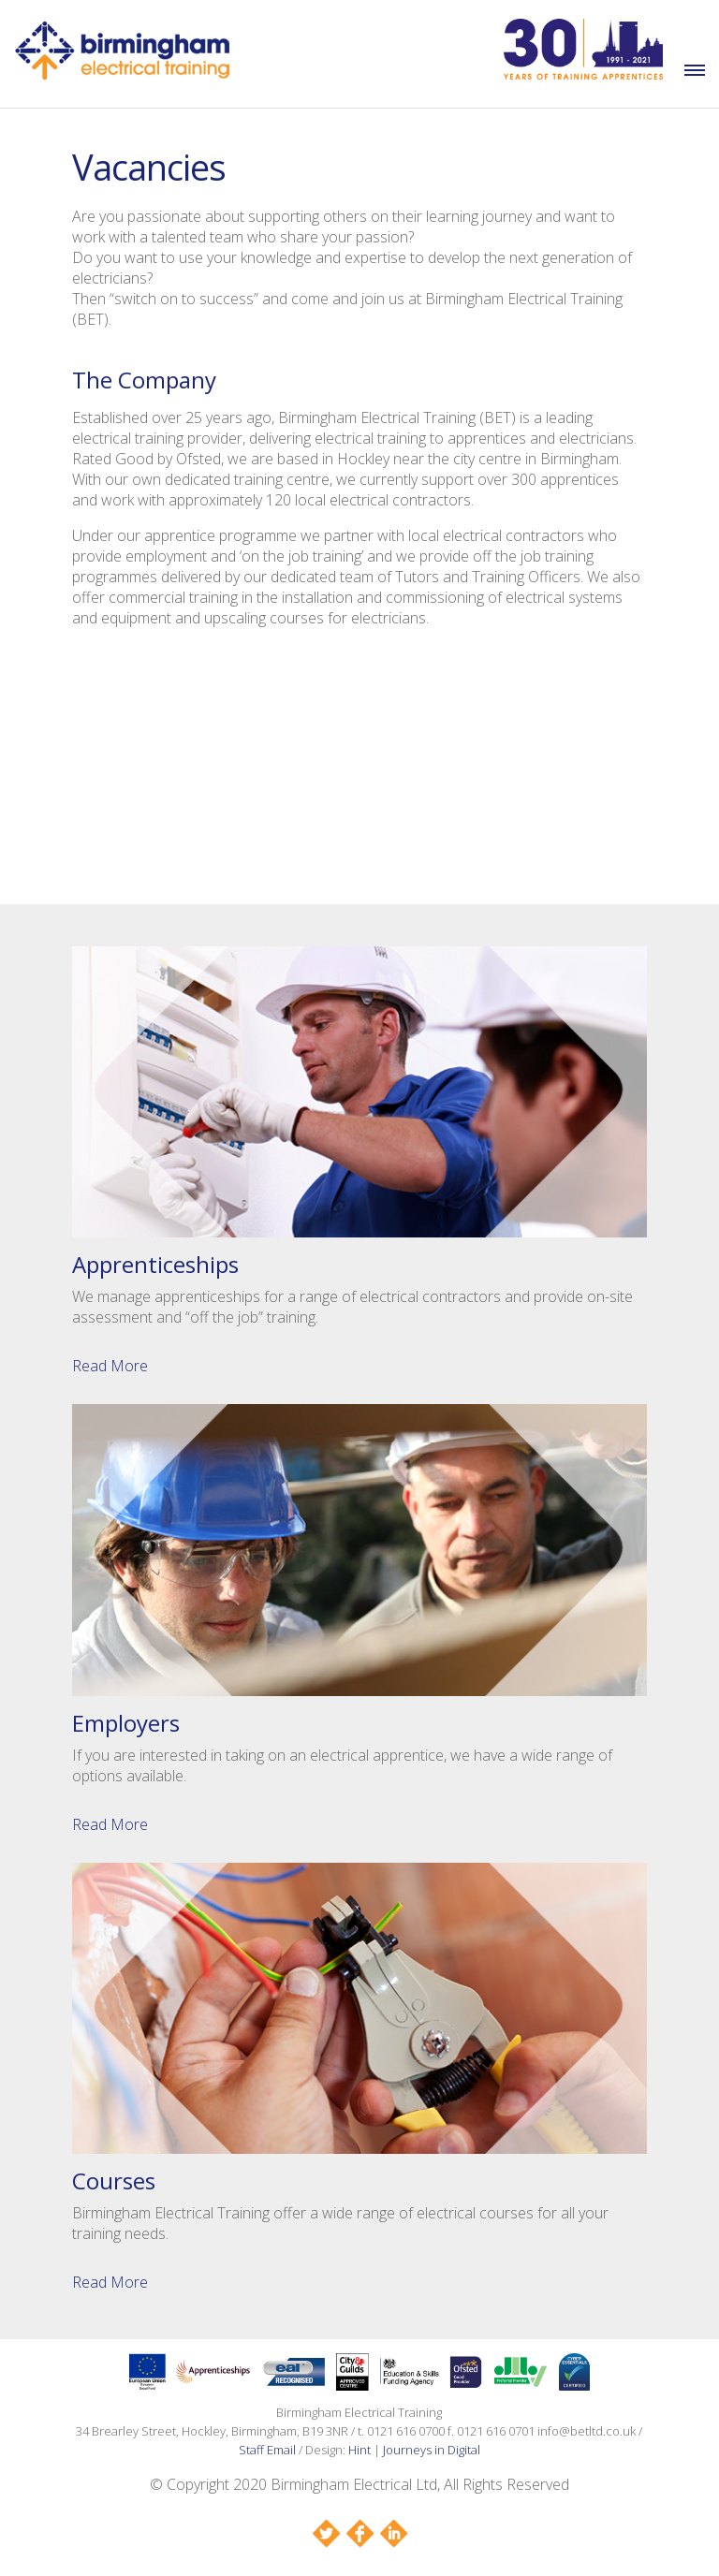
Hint (359, 2449)
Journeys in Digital (431, 2449)
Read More (110, 1365)
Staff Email (267, 2449)
